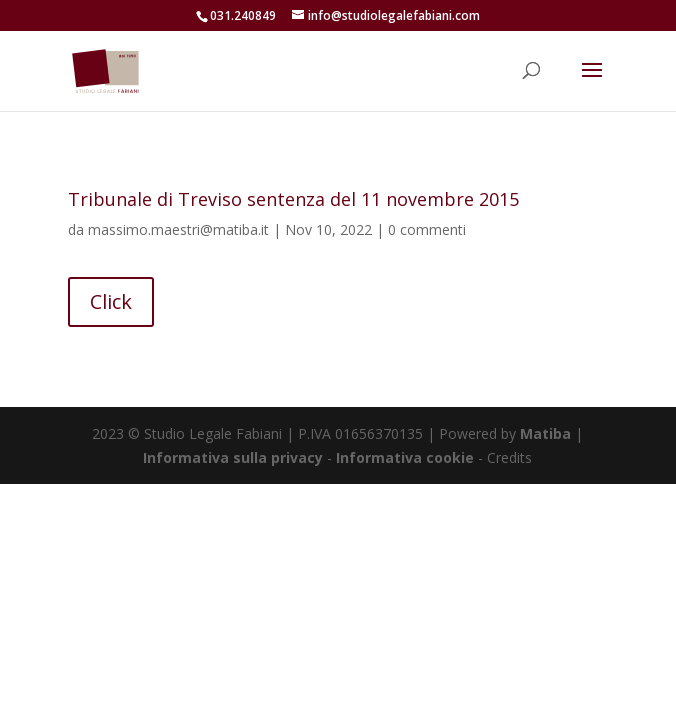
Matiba (545, 433)
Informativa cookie (407, 457)
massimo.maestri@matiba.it (178, 229)
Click (111, 301)
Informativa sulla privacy (233, 457)
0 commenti (427, 229)
